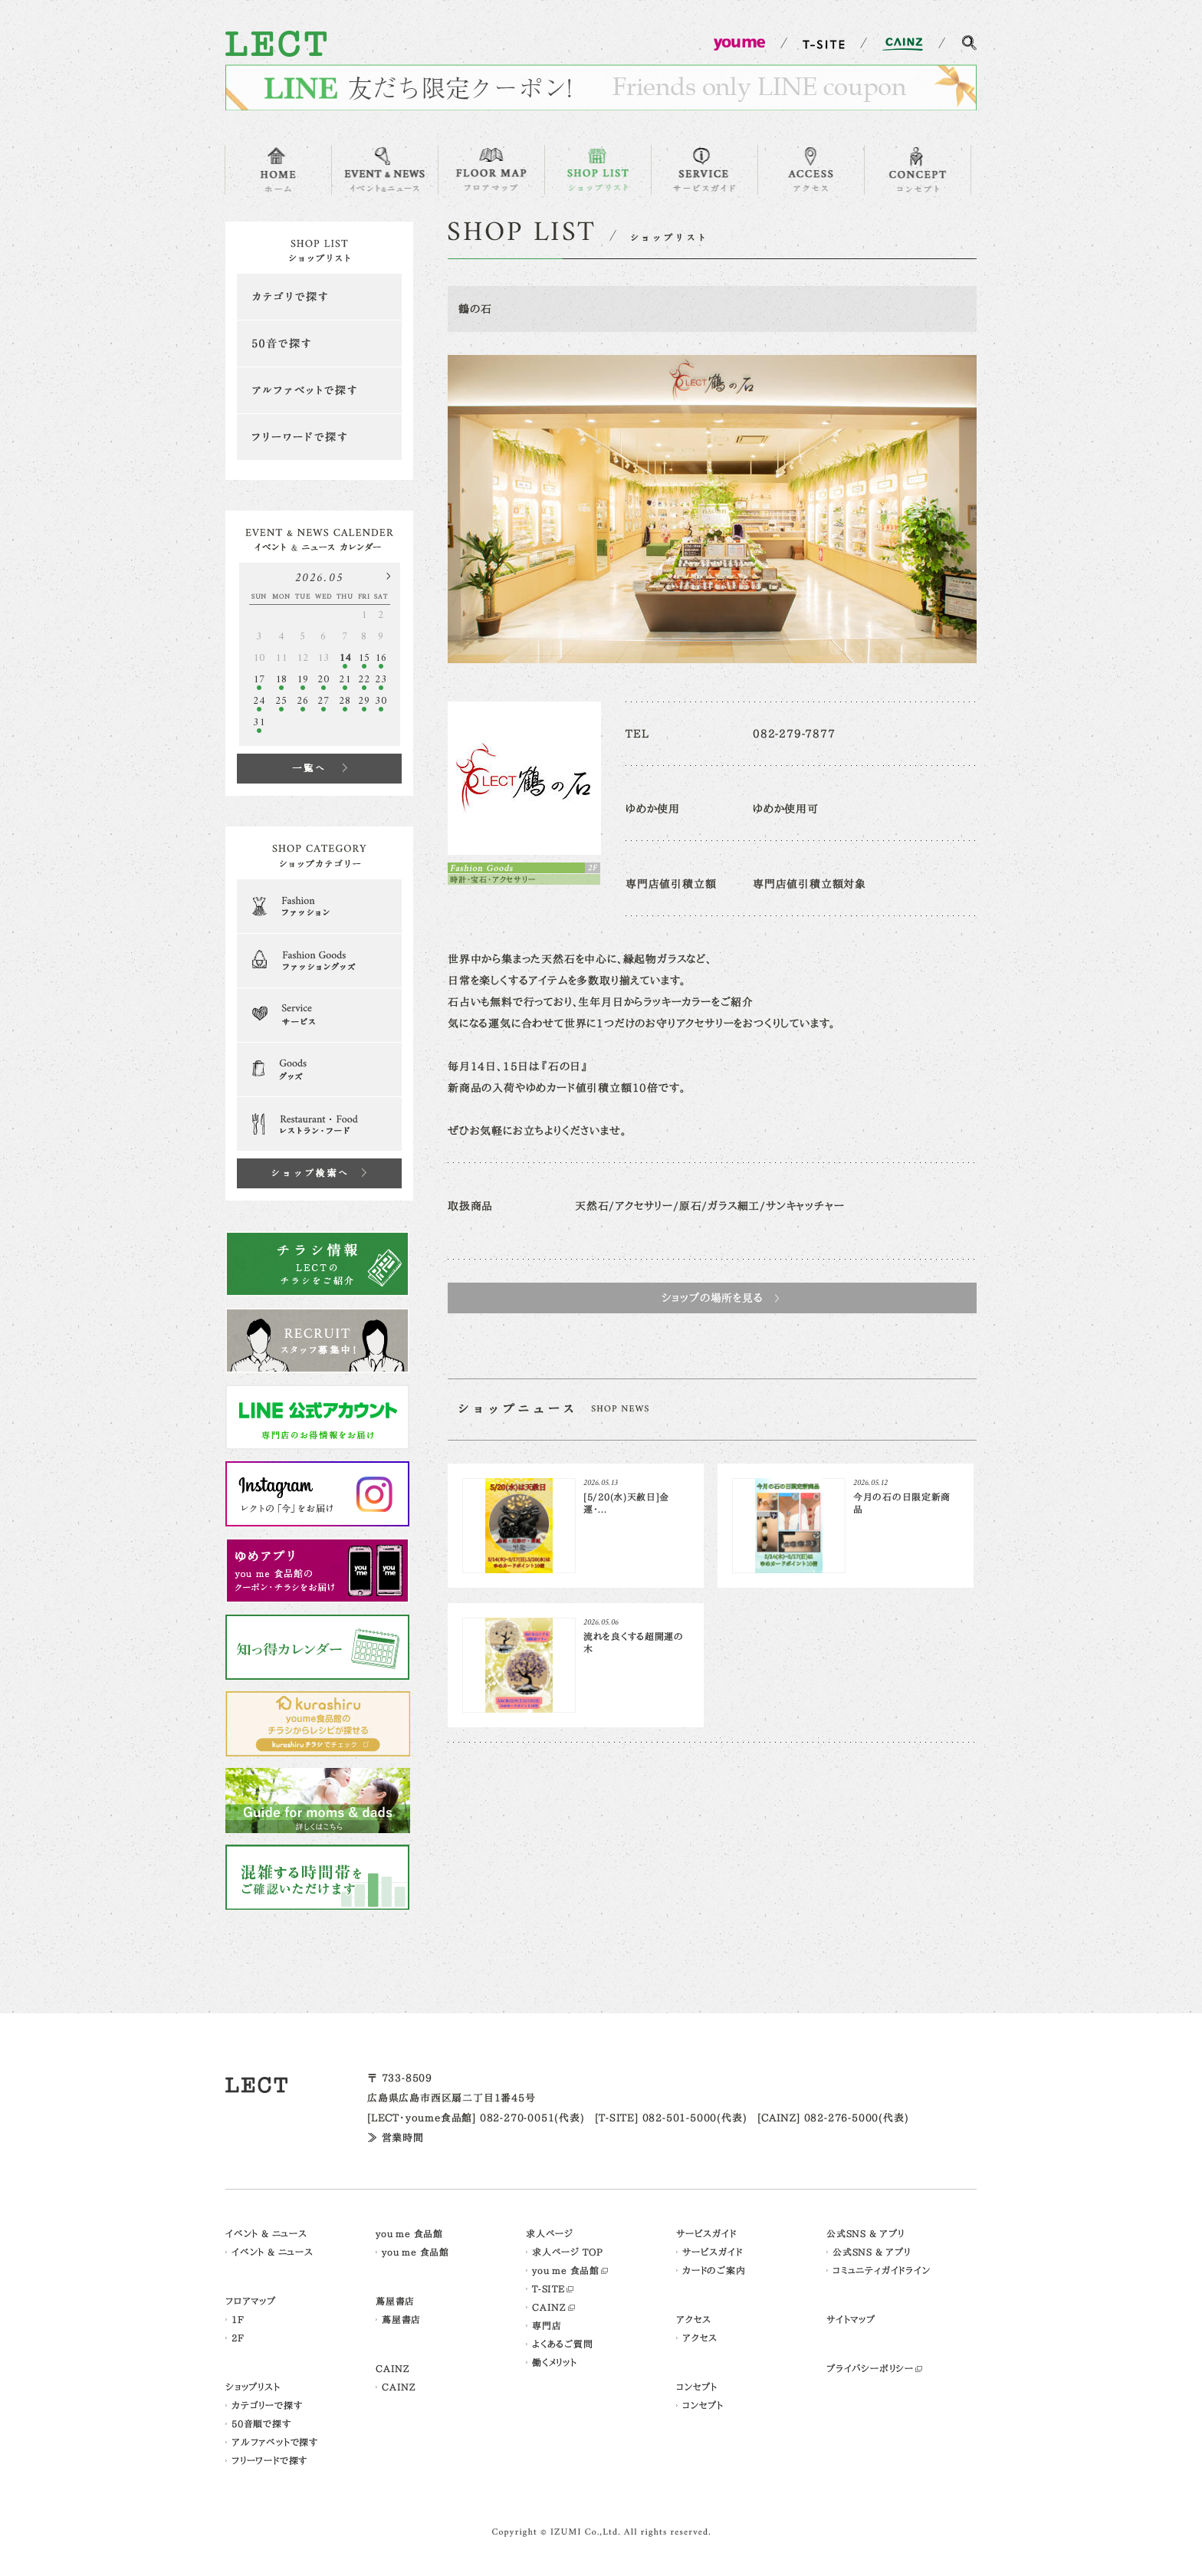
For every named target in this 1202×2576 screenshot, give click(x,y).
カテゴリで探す (319, 297)
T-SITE (548, 2288)
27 (323, 701)
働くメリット (554, 2362)
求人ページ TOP (567, 2251)
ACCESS (811, 170)
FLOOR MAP (491, 170)
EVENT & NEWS (385, 170)
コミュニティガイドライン (882, 2270)
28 (345, 701)
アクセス (693, 2319)
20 (323, 679)
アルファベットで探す (319, 390)
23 (381, 679)
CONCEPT (917, 170)
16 (381, 658)
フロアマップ (250, 2300)
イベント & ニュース (266, 2233)
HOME (278, 170)
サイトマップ (850, 2319)
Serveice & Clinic (319, 1015)
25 (281, 701)
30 (381, 701)
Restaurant (319, 1124)
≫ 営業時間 (395, 2138)
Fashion (319, 906)
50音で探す (319, 343)
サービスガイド (706, 2233)
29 (364, 701)
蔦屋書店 (395, 2300)
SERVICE (704, 170)
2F (238, 2337)
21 (345, 679)
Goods (319, 1069)
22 (364, 679)
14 (345, 658)
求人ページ (549, 2233)
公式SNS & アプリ (865, 2233)
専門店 (546, 2325)
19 (303, 679)
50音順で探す (261, 2423)
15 (364, 658)
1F (238, 2319)
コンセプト (697, 2386)
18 (281, 679)
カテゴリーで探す (267, 2405)
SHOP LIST (598, 170)
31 (259, 722)
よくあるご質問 (562, 2343)
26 (303, 701)
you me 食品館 (409, 2233)
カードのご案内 (714, 2270)
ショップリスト (253, 2386)
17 (259, 679)
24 (259, 701)
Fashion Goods (319, 960)
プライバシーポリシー (870, 2368)
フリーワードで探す (319, 437)
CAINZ (393, 2368)
